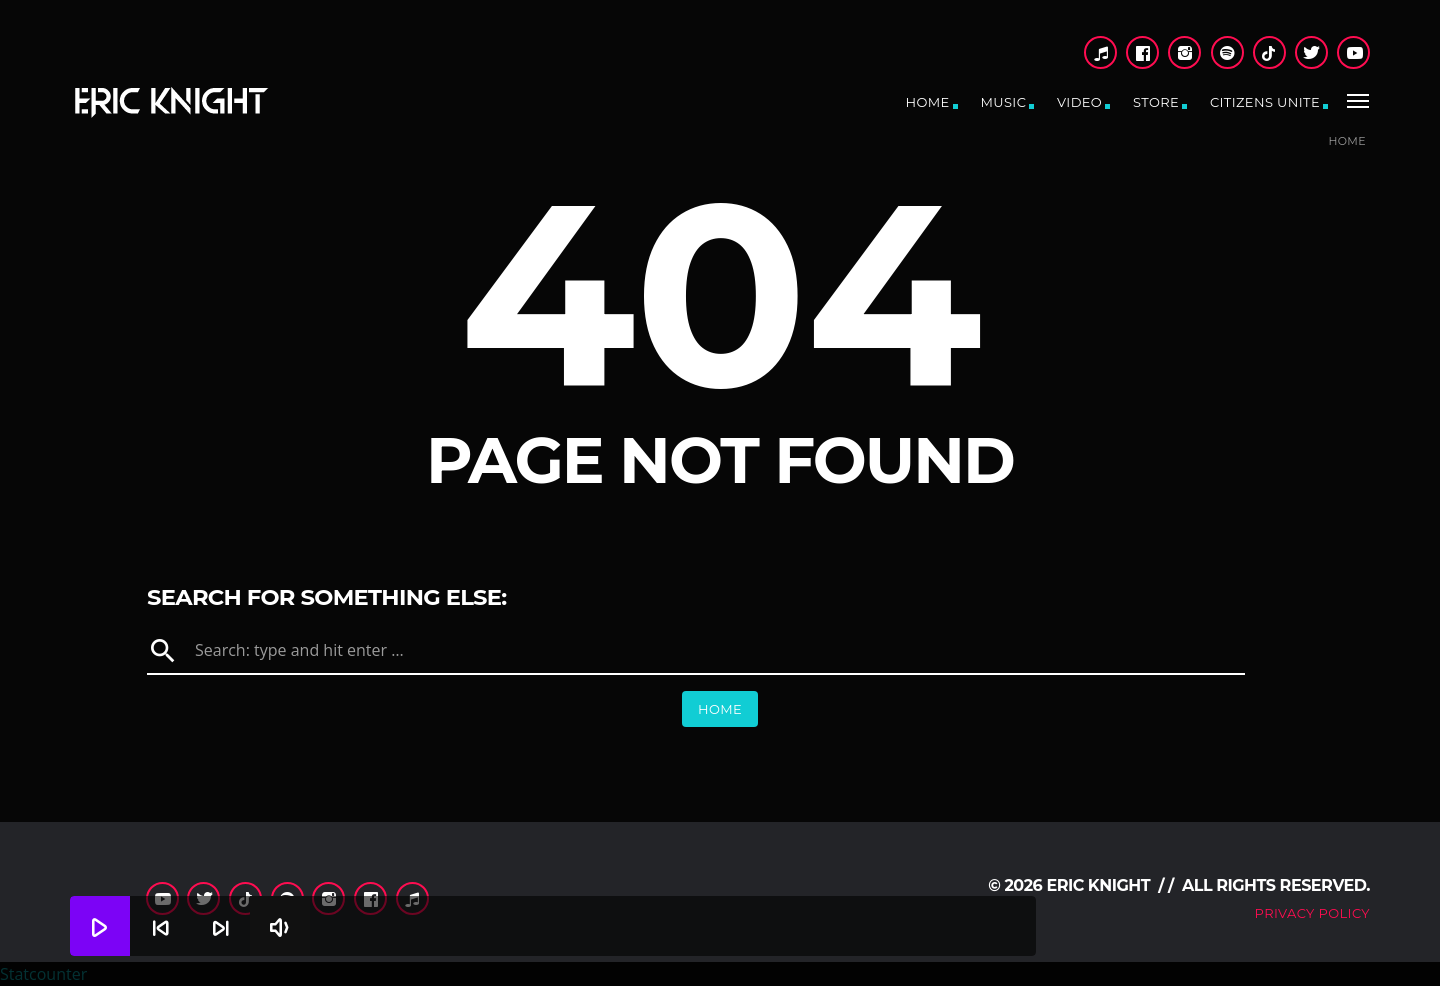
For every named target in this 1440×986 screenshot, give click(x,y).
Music (1003, 102)
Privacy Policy (1312, 913)
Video (1079, 102)
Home (928, 102)
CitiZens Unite (1265, 102)
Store (1156, 102)
